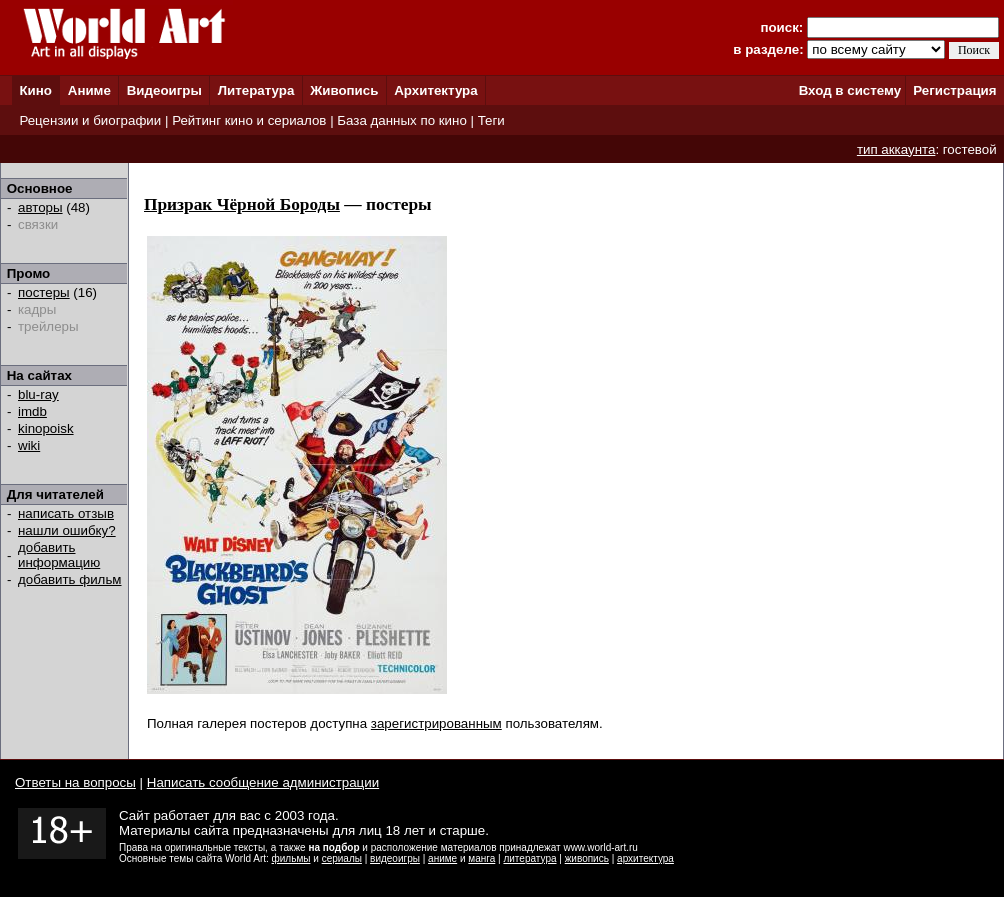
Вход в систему (850, 90)
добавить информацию (59, 555)
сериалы (342, 858)
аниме (442, 858)
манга (481, 858)
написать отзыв (66, 513)
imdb (32, 411)
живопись (587, 858)
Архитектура (435, 90)
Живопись (344, 90)
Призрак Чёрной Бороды (242, 204)
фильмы (291, 858)
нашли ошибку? (67, 530)
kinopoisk (46, 428)
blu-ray (38, 394)
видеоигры (395, 858)
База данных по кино (401, 120)
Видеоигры (164, 90)
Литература (256, 90)
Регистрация (954, 90)
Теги (491, 120)
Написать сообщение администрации (263, 782)
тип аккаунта (896, 149)
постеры (44, 292)
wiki (29, 445)
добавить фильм (70, 579)
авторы (40, 207)
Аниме (89, 90)
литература (529, 858)
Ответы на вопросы (75, 782)
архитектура (645, 858)
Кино (35, 90)
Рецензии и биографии (90, 120)
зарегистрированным (436, 723)
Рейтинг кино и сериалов (249, 120)
